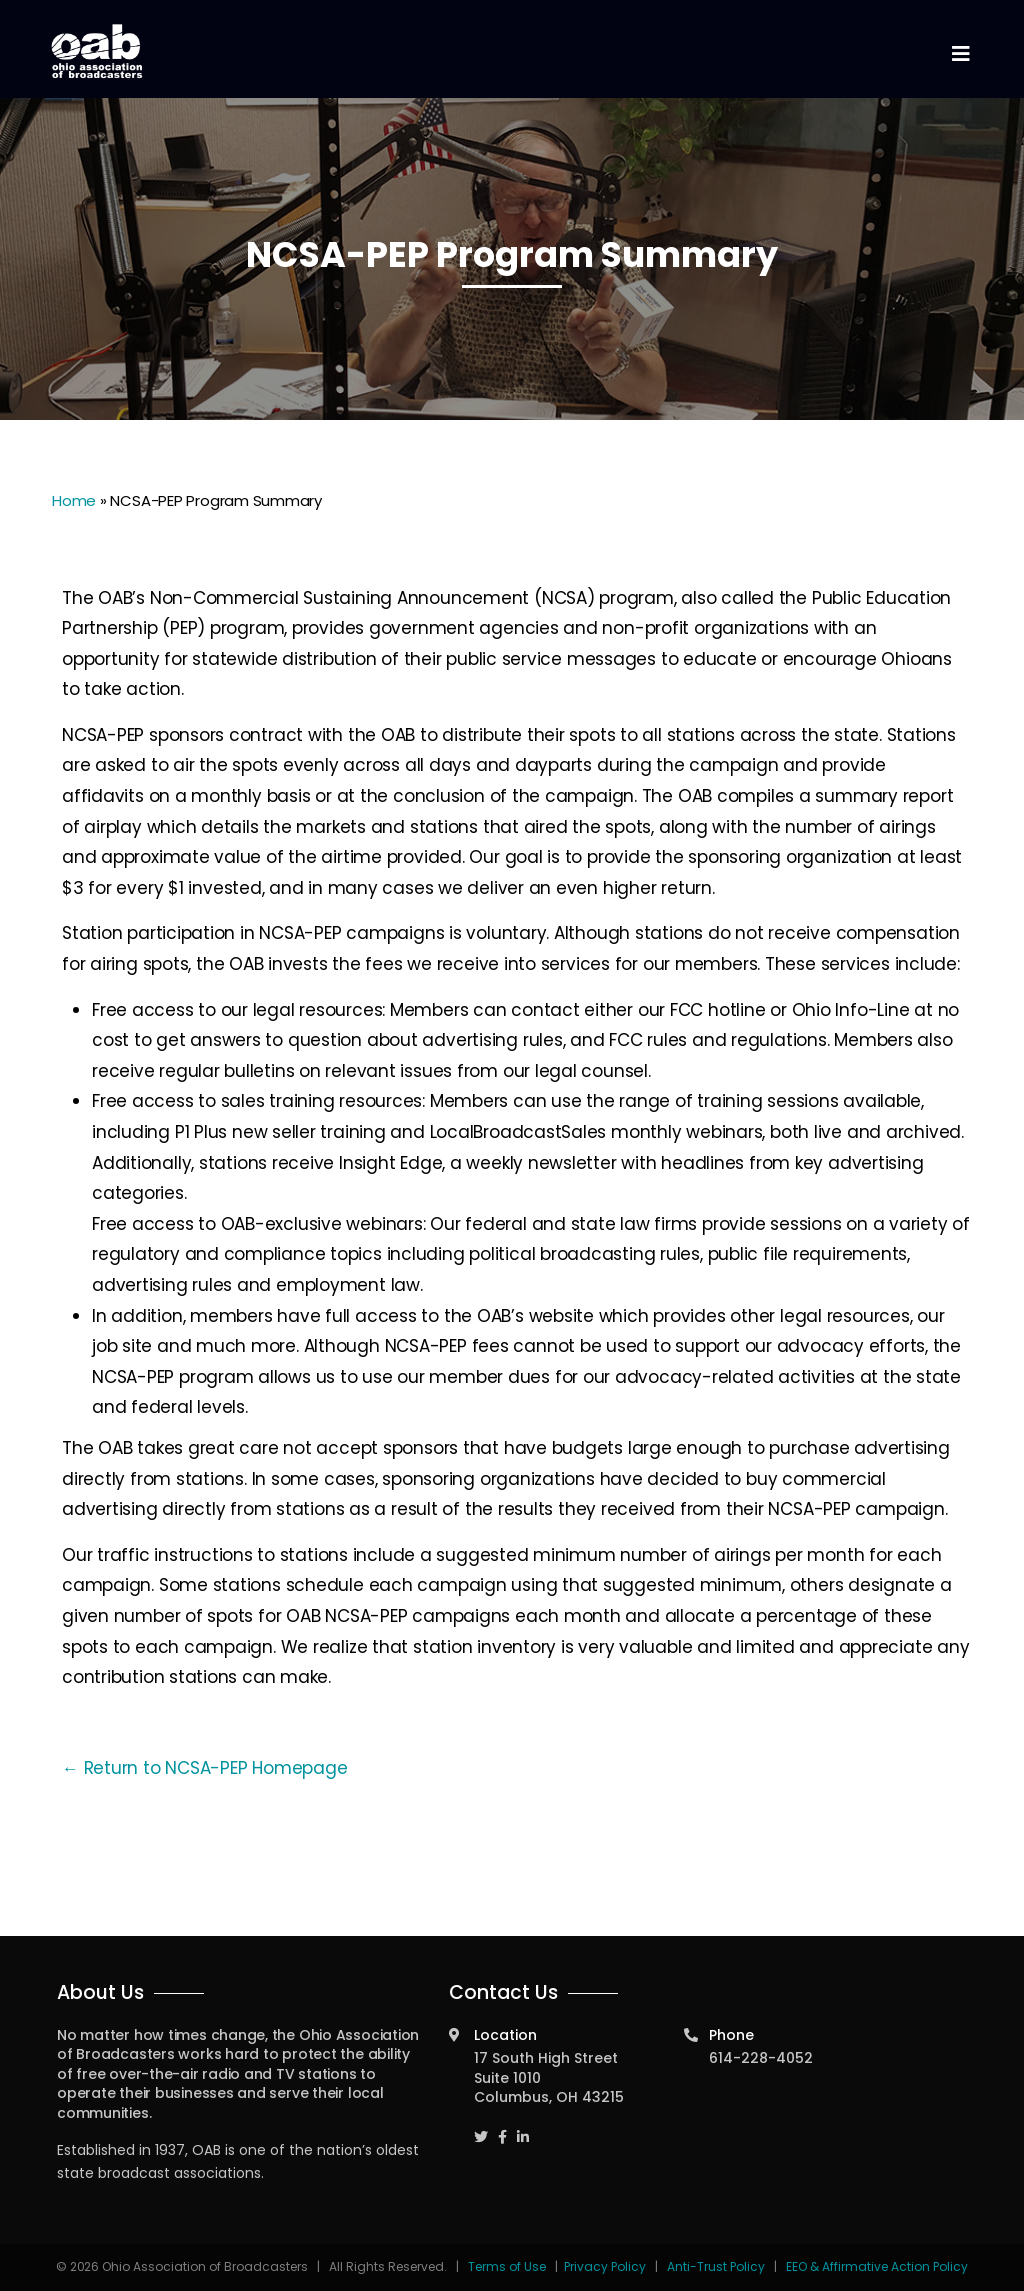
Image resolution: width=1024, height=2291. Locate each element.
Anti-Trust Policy (716, 2266)
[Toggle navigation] (960, 54)
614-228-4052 (761, 2058)
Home (74, 500)
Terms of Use (508, 2266)
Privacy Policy (605, 2266)
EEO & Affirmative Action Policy (877, 2266)
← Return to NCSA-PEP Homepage (204, 1768)
